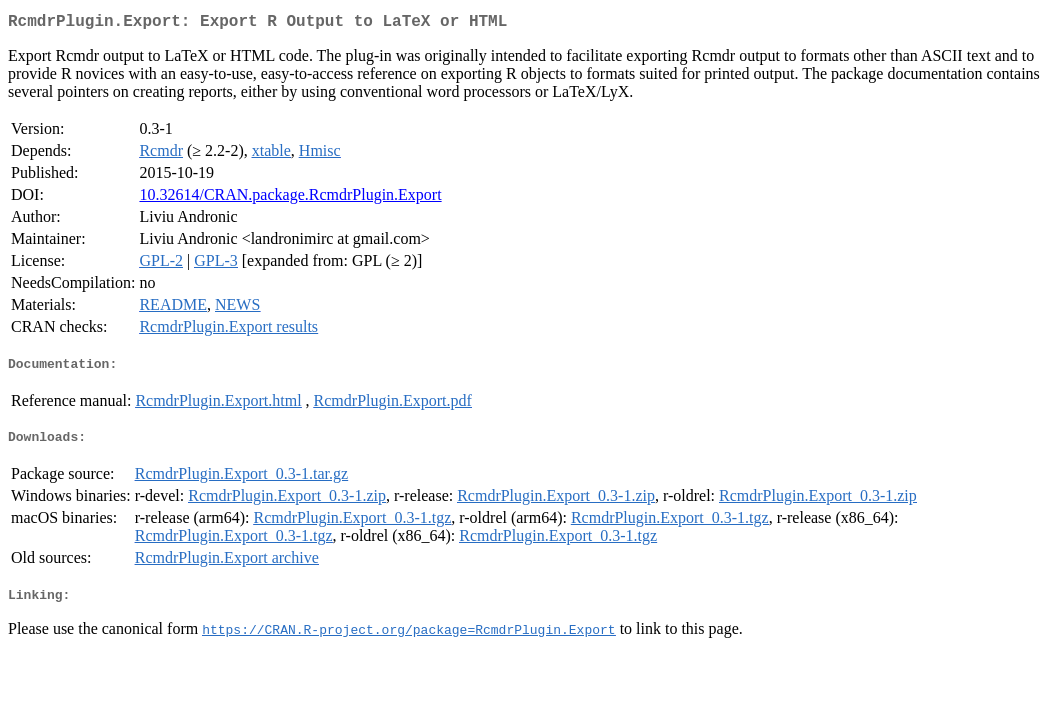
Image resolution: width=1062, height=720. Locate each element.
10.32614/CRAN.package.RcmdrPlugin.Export (290, 198)
